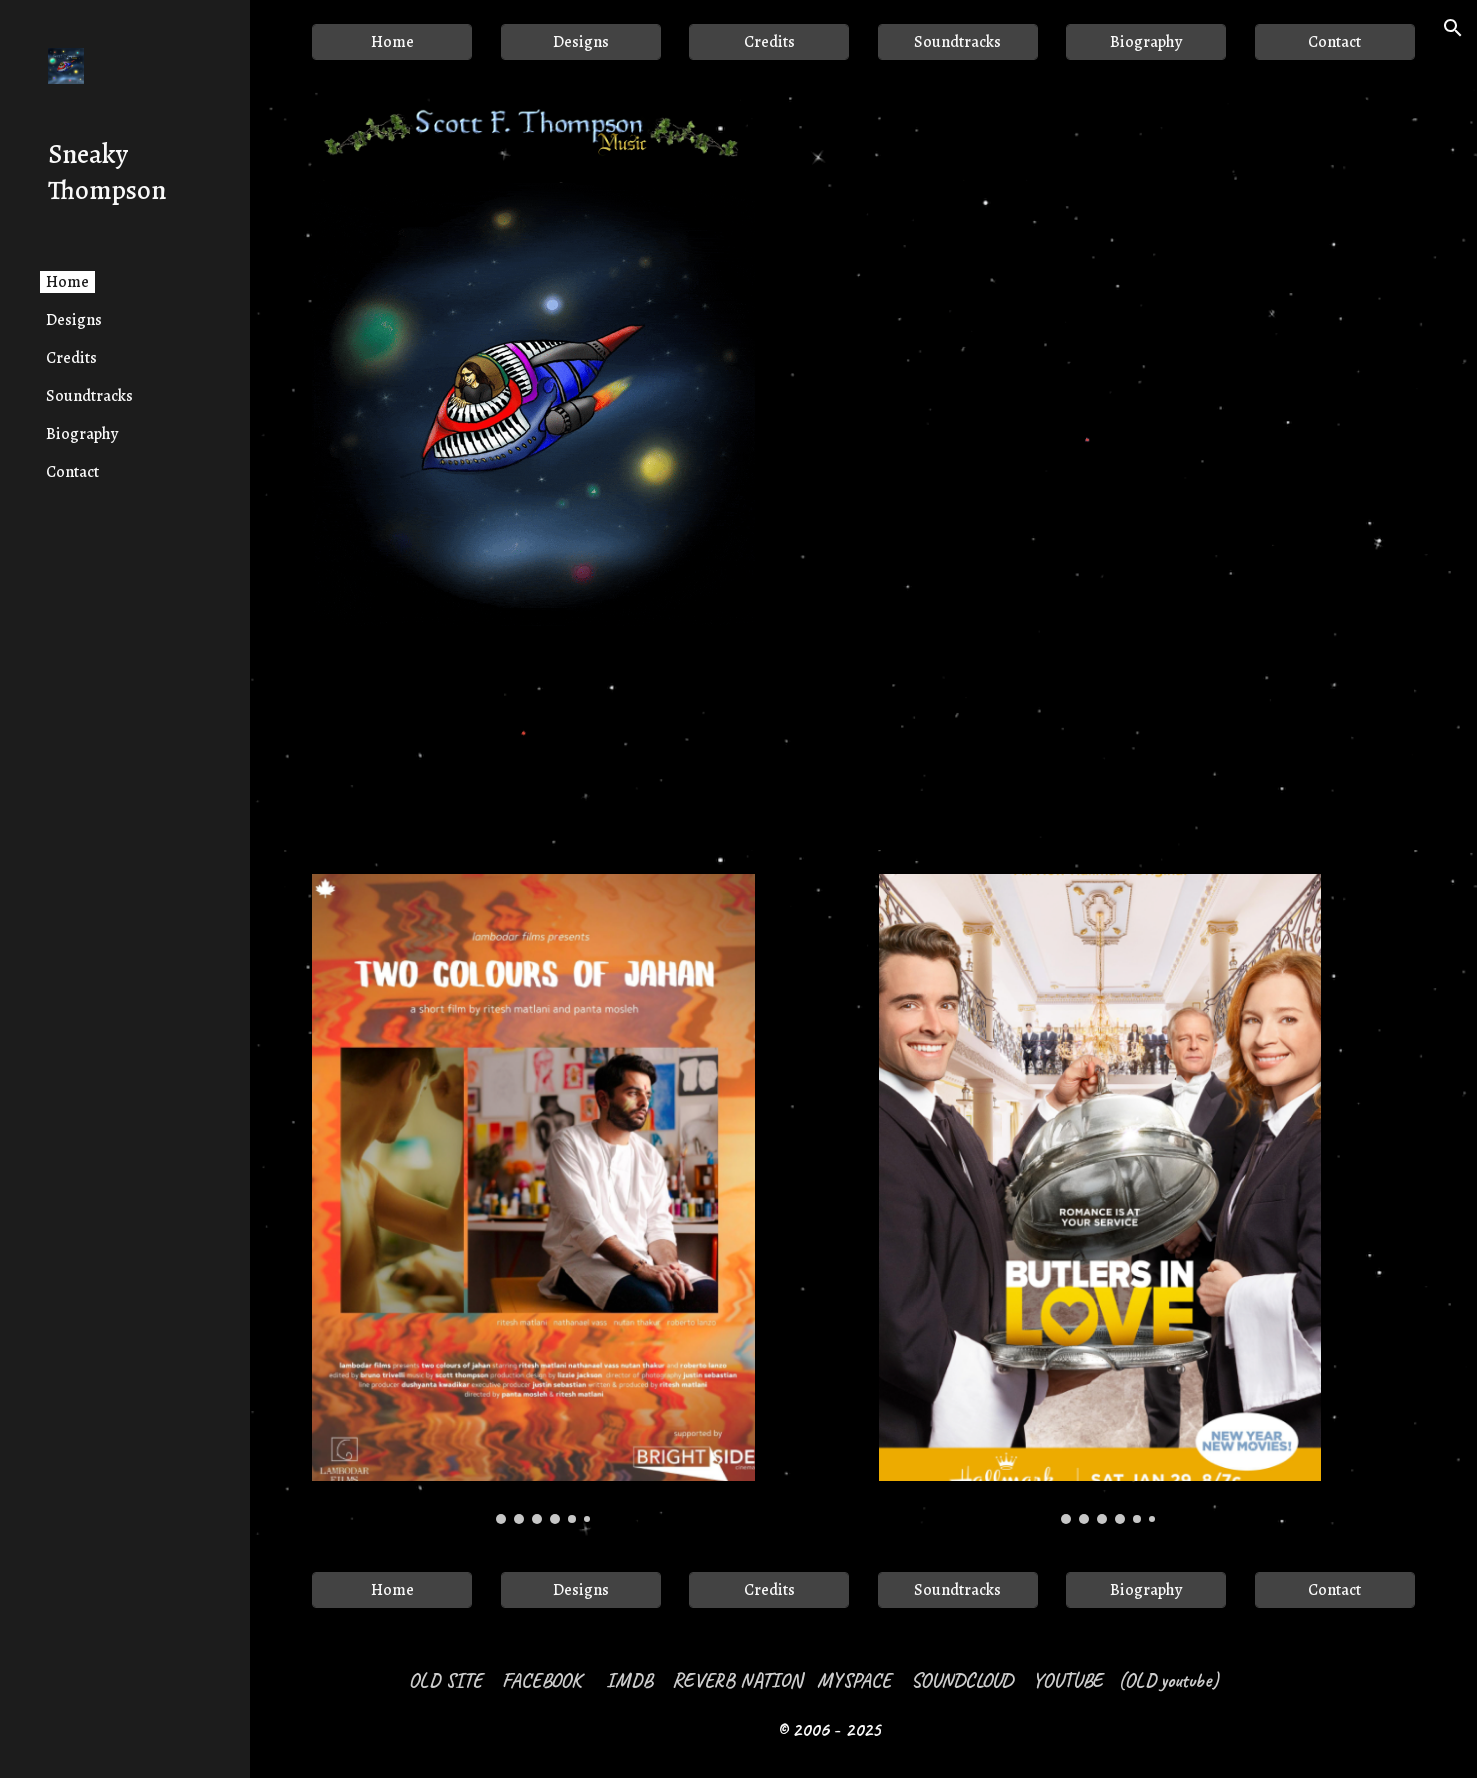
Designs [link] (74, 320)
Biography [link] (82, 434)
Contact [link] (72, 472)
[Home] (392, 42)
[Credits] (769, 42)
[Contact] (1335, 42)
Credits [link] (71, 358)
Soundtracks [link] (89, 396)
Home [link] (67, 282)
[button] (1453, 28)
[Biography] (1146, 42)
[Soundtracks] (958, 42)
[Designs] (581, 42)
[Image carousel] (533, 1198)
